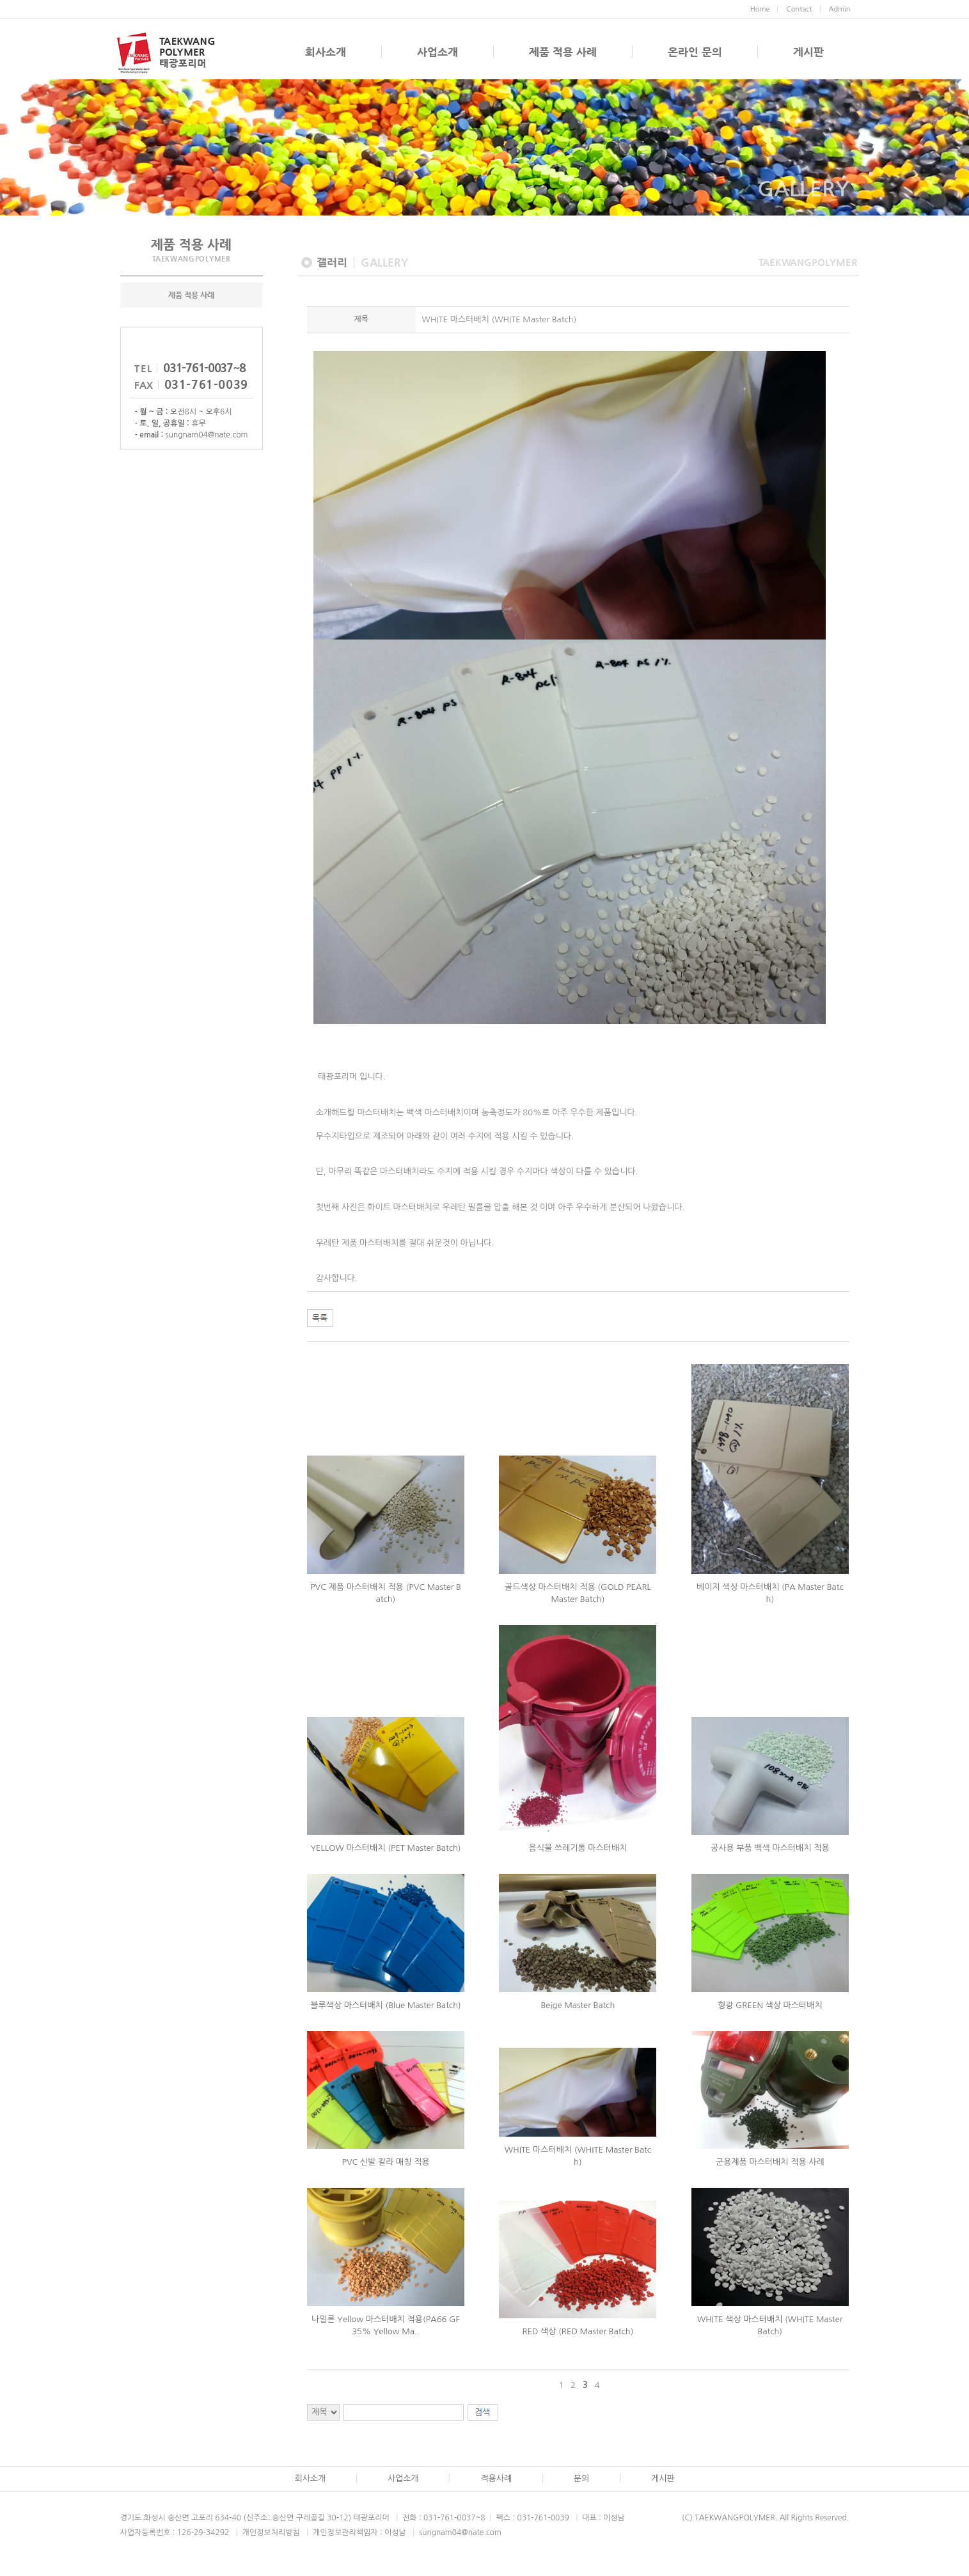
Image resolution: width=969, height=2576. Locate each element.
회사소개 (325, 51)
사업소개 (437, 51)
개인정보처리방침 (271, 2549)
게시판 (808, 51)
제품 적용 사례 (563, 51)
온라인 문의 (695, 51)
